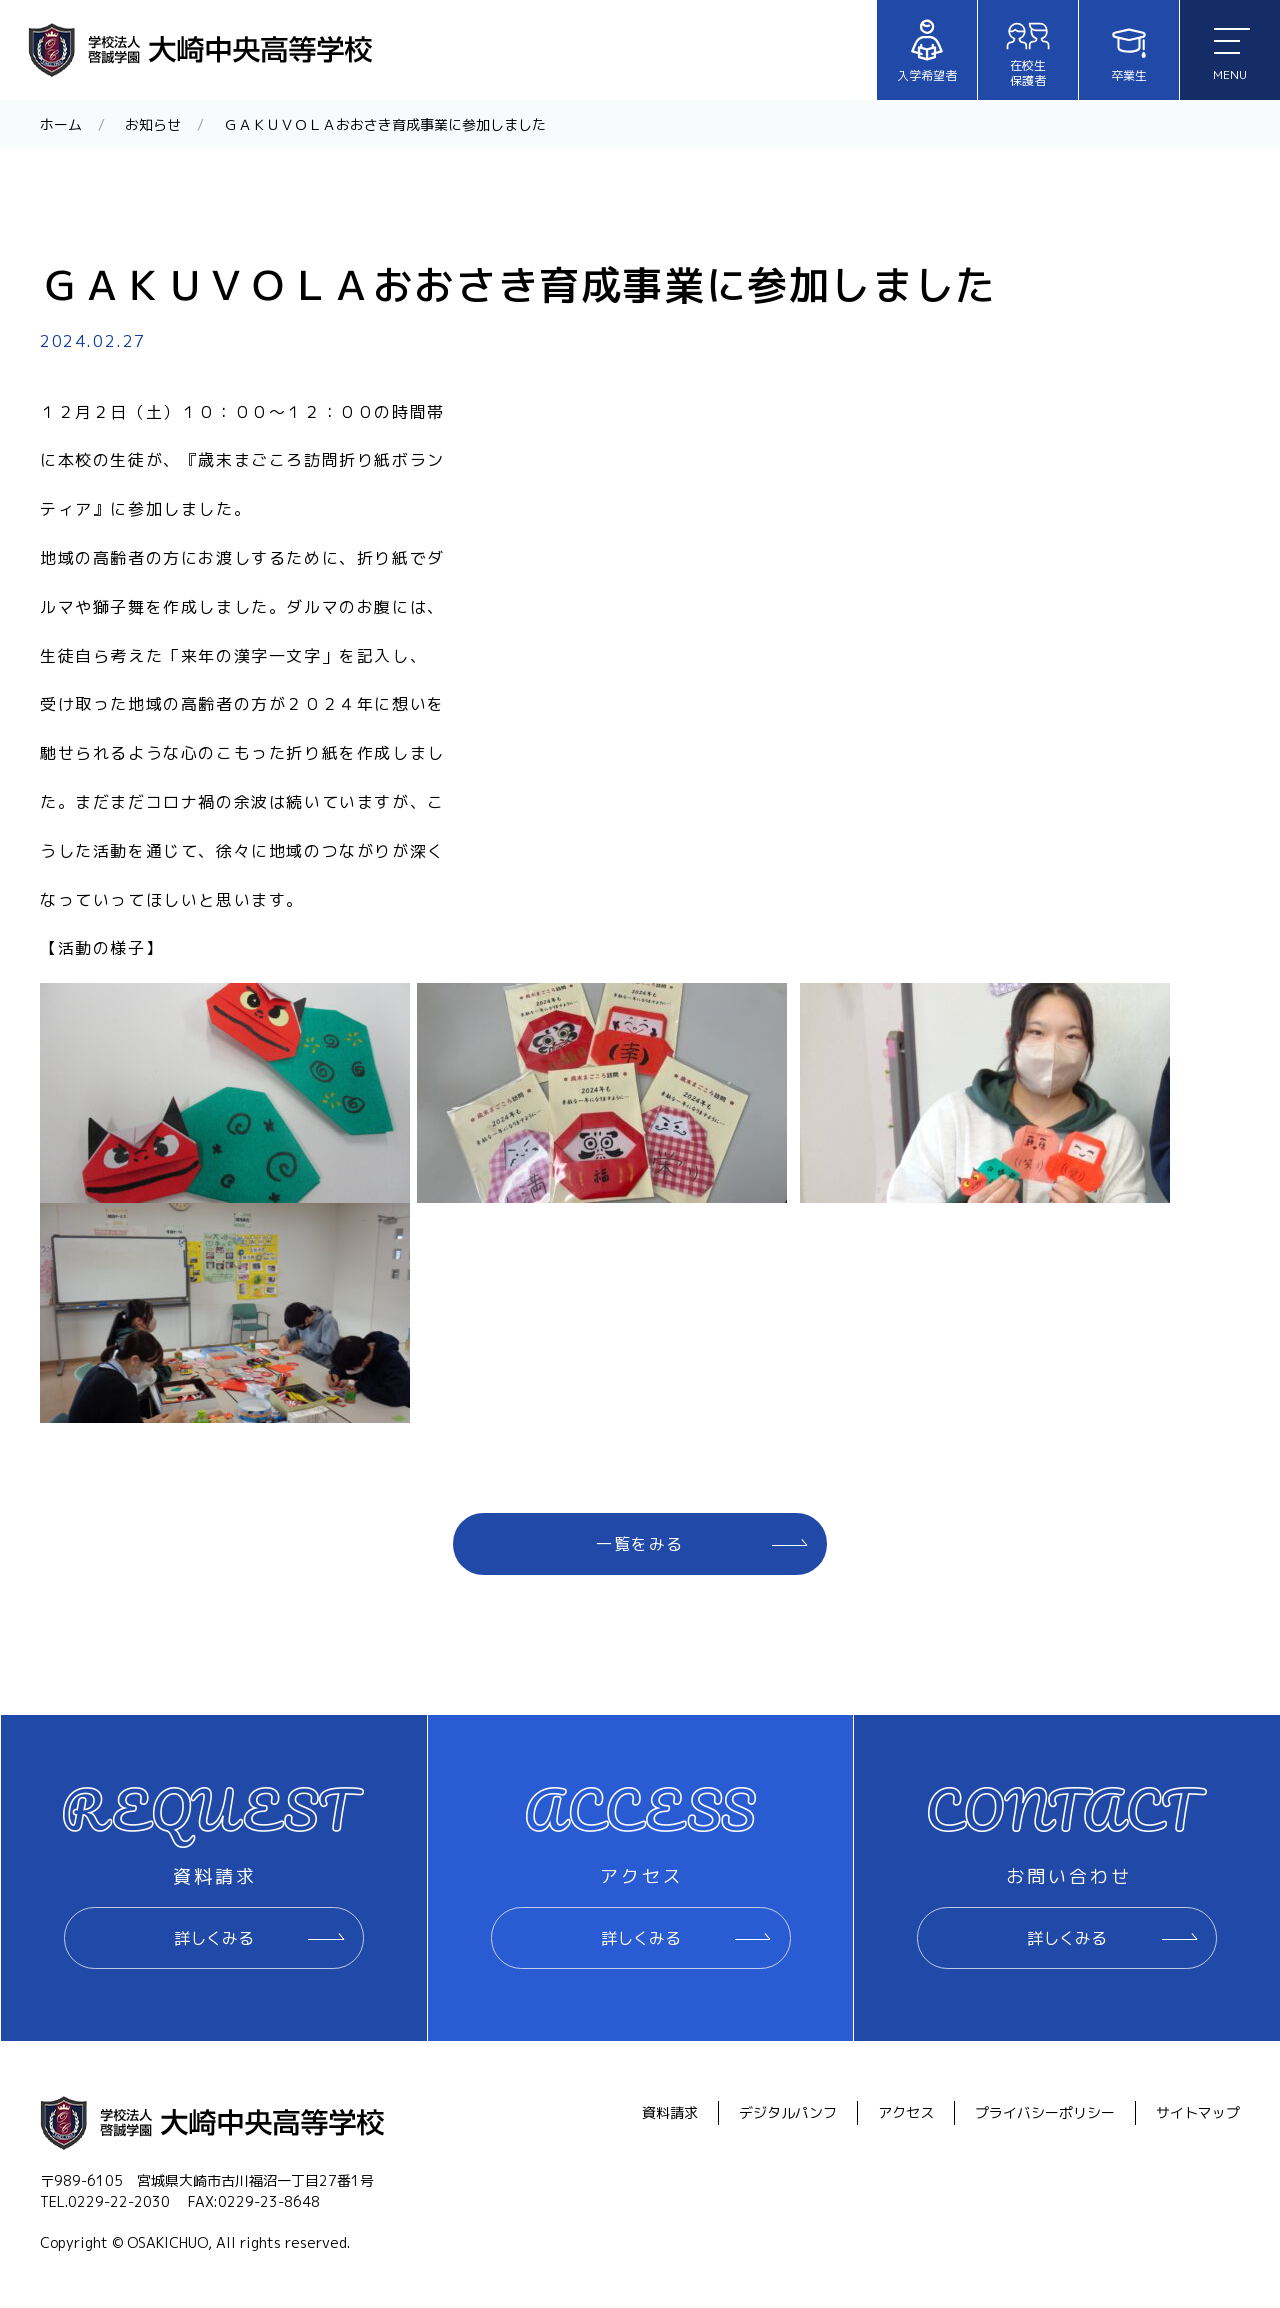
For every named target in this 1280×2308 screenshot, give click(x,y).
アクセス (906, 2112)
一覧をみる (640, 1544)
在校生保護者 (1028, 51)
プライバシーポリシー (1045, 2112)
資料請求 (670, 2112)
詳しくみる (214, 1938)
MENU (1231, 55)
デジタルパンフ (788, 2112)
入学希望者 (927, 51)
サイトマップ (1198, 2112)
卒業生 (1129, 51)
